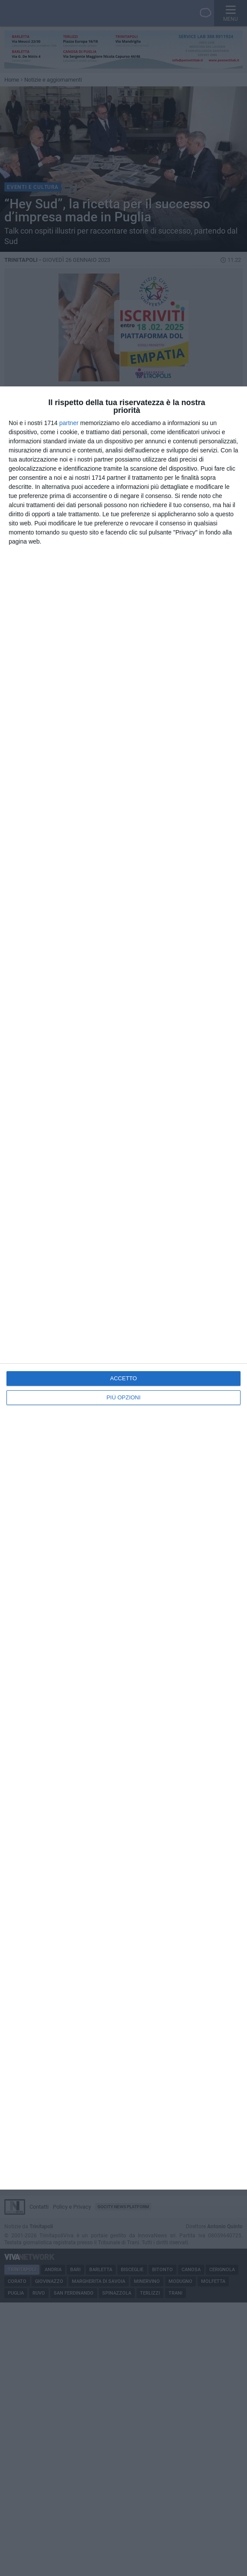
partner (68, 423)
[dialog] (123, 1288)
